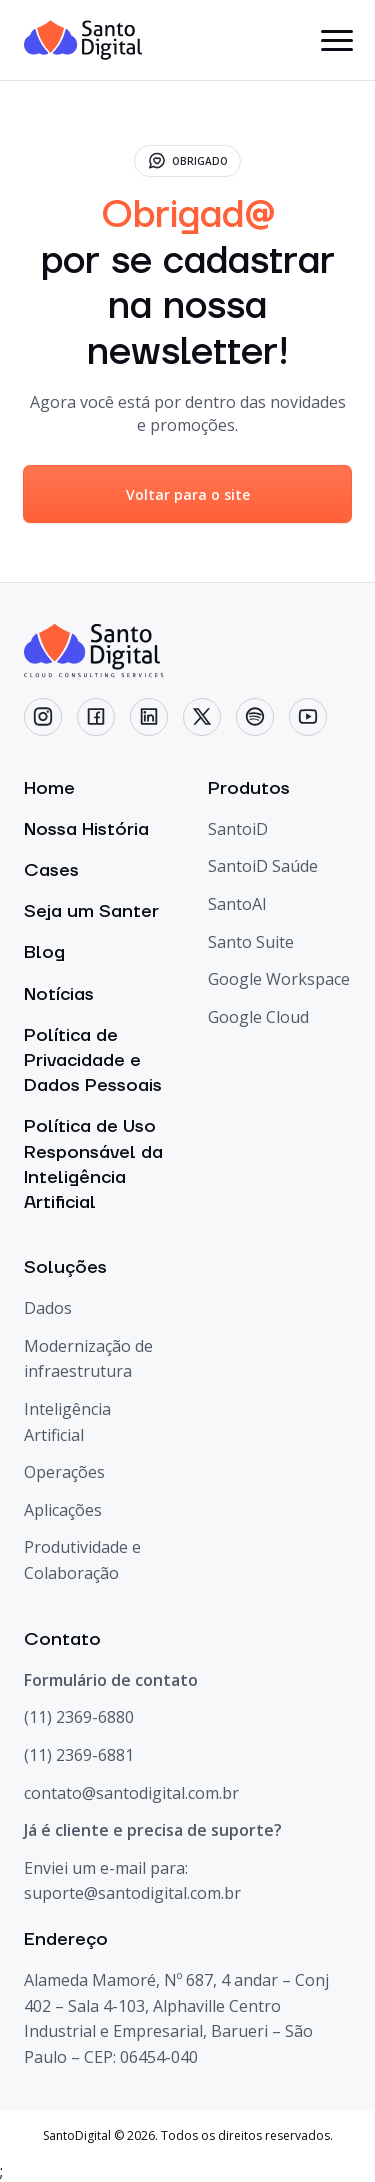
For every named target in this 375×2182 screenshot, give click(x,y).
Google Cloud (258, 1017)
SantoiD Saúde (263, 866)
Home (49, 788)
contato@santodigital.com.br (131, 1793)
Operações (64, 1472)
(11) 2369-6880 (79, 1717)
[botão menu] (336, 40)
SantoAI (237, 904)
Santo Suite (251, 942)
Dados (48, 1308)
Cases (51, 870)
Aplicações (63, 1510)
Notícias (59, 994)
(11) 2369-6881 (79, 1755)
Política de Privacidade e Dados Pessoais (93, 1060)
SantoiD (238, 829)
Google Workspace (279, 979)
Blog (44, 952)
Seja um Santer (91, 911)
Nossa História (86, 829)
